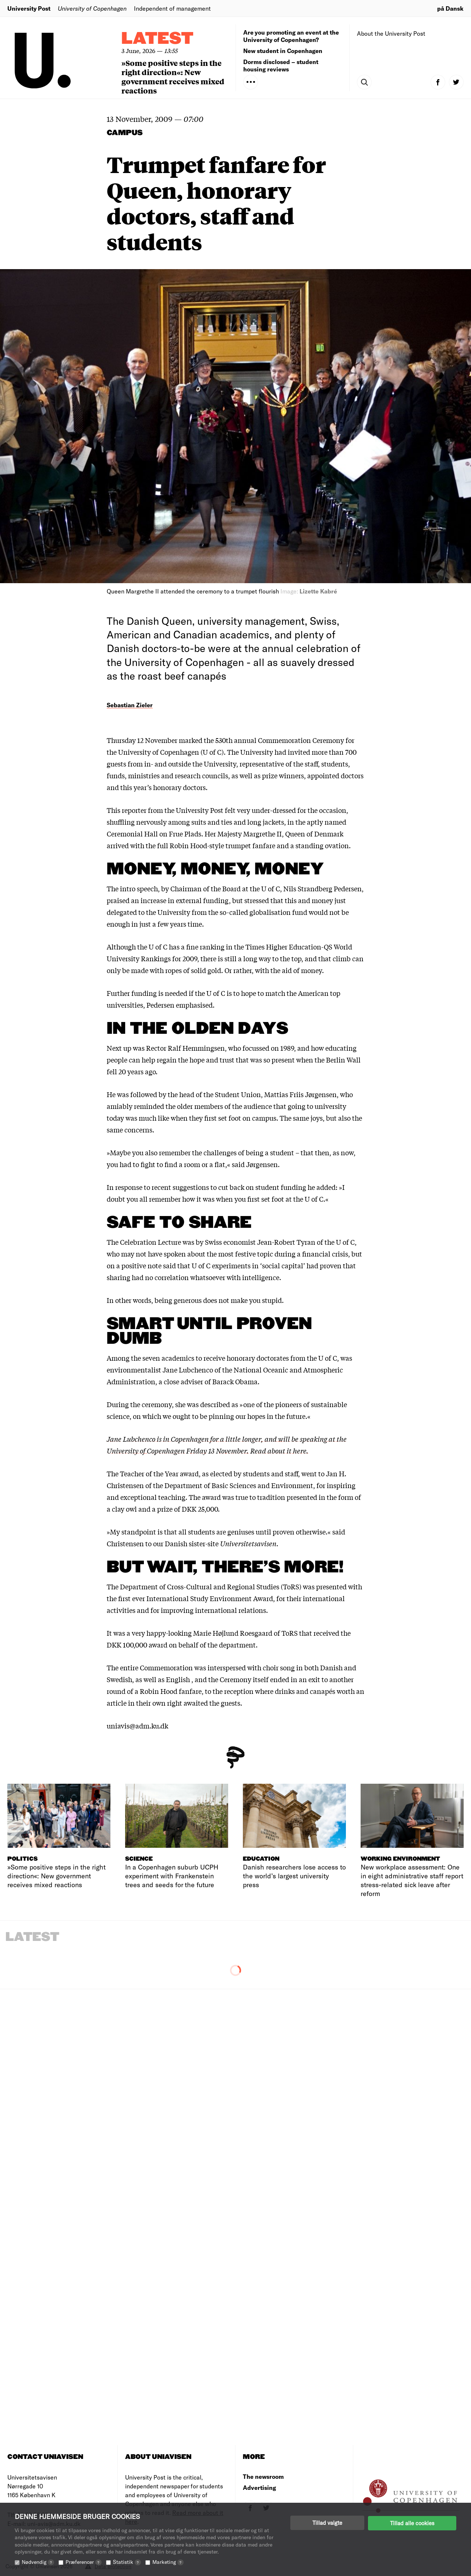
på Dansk (450, 8)
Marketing (168, 2562)
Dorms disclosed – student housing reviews (280, 65)
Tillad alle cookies (412, 2522)
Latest (157, 39)
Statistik (127, 2562)
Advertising (259, 2487)
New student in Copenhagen (282, 50)
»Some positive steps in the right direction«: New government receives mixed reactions (172, 76)
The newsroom (263, 2476)
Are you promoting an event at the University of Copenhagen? (291, 36)
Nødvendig (38, 2562)
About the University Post (391, 33)
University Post (28, 8)
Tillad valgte (327, 2522)
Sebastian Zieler (130, 704)
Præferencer (83, 2562)
